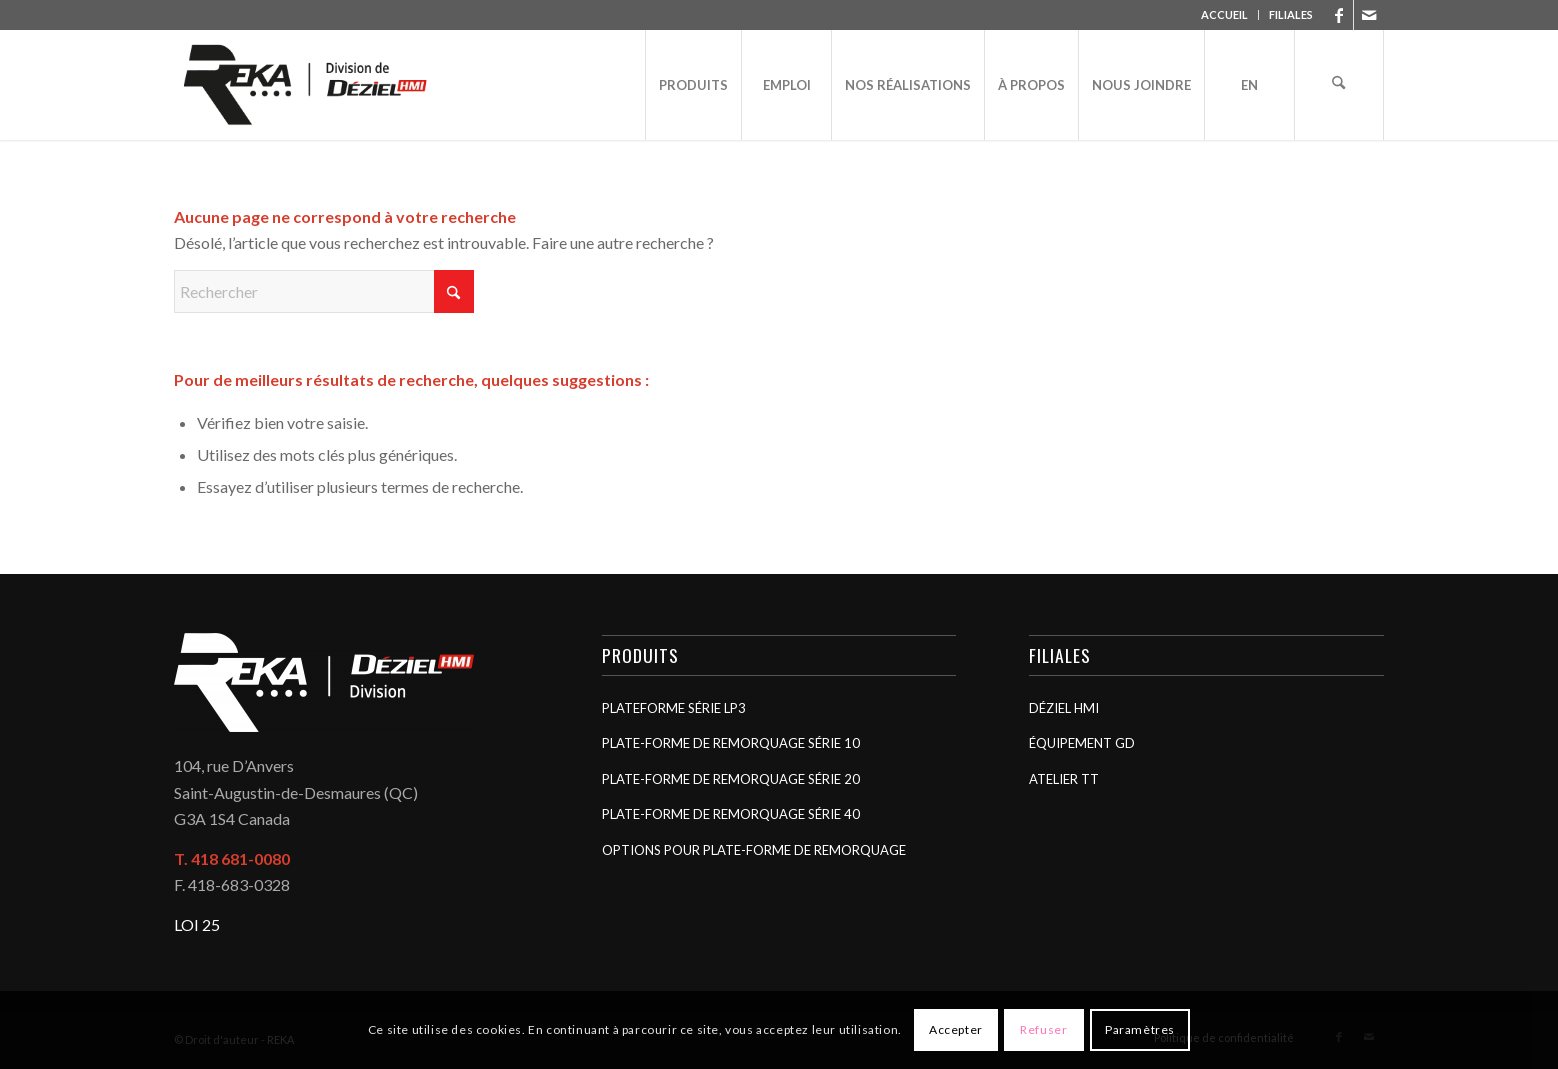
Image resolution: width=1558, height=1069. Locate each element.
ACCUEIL (1224, 14)
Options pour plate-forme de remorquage (754, 850)
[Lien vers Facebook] (1338, 15)
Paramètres (1140, 1029)
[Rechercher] (1339, 85)
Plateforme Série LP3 (674, 708)
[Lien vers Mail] (1369, 15)
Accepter (956, 1029)
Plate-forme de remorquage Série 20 (731, 779)
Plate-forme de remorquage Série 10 (731, 743)
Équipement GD (1082, 743)
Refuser (1043, 1029)
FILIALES (1291, 14)
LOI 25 (197, 924)
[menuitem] (1225, 15)
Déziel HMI (1064, 708)
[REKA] (306, 85)
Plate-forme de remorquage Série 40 (731, 814)
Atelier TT (1064, 779)
